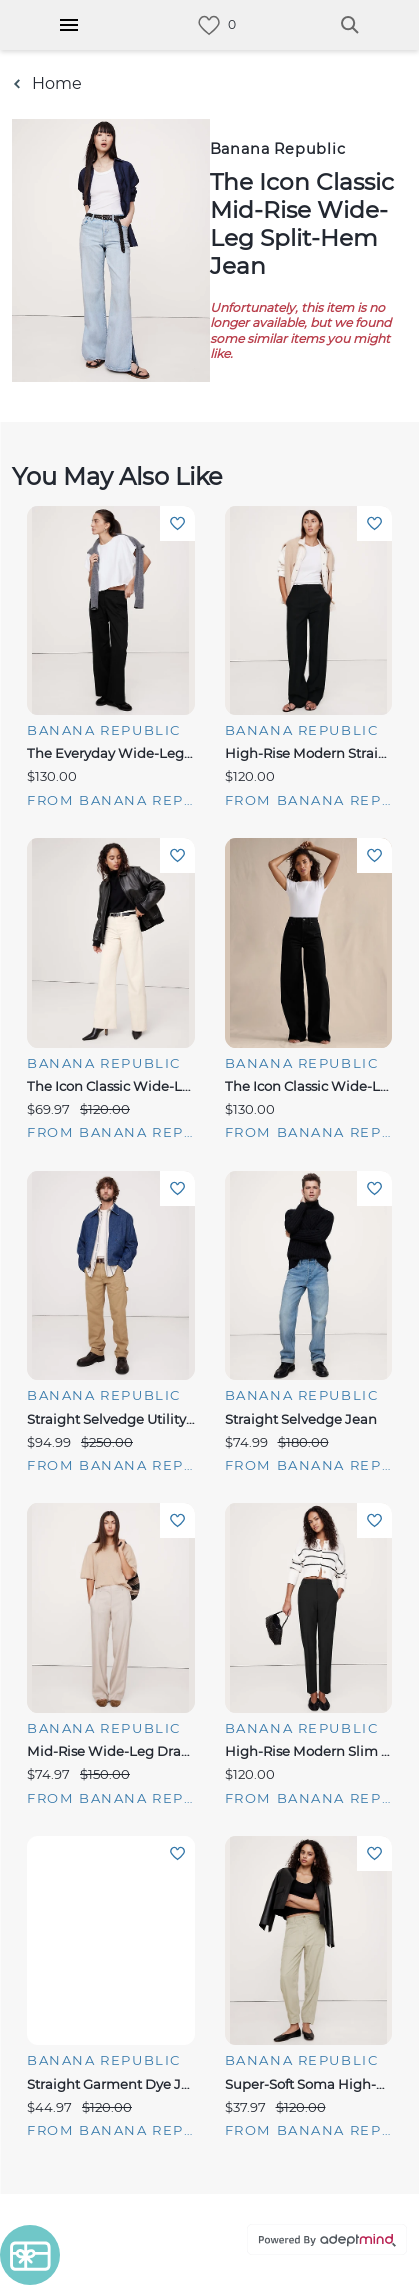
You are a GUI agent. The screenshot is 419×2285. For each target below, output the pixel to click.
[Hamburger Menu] (69, 25)
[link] (209, 25)
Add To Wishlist (177, 523)
